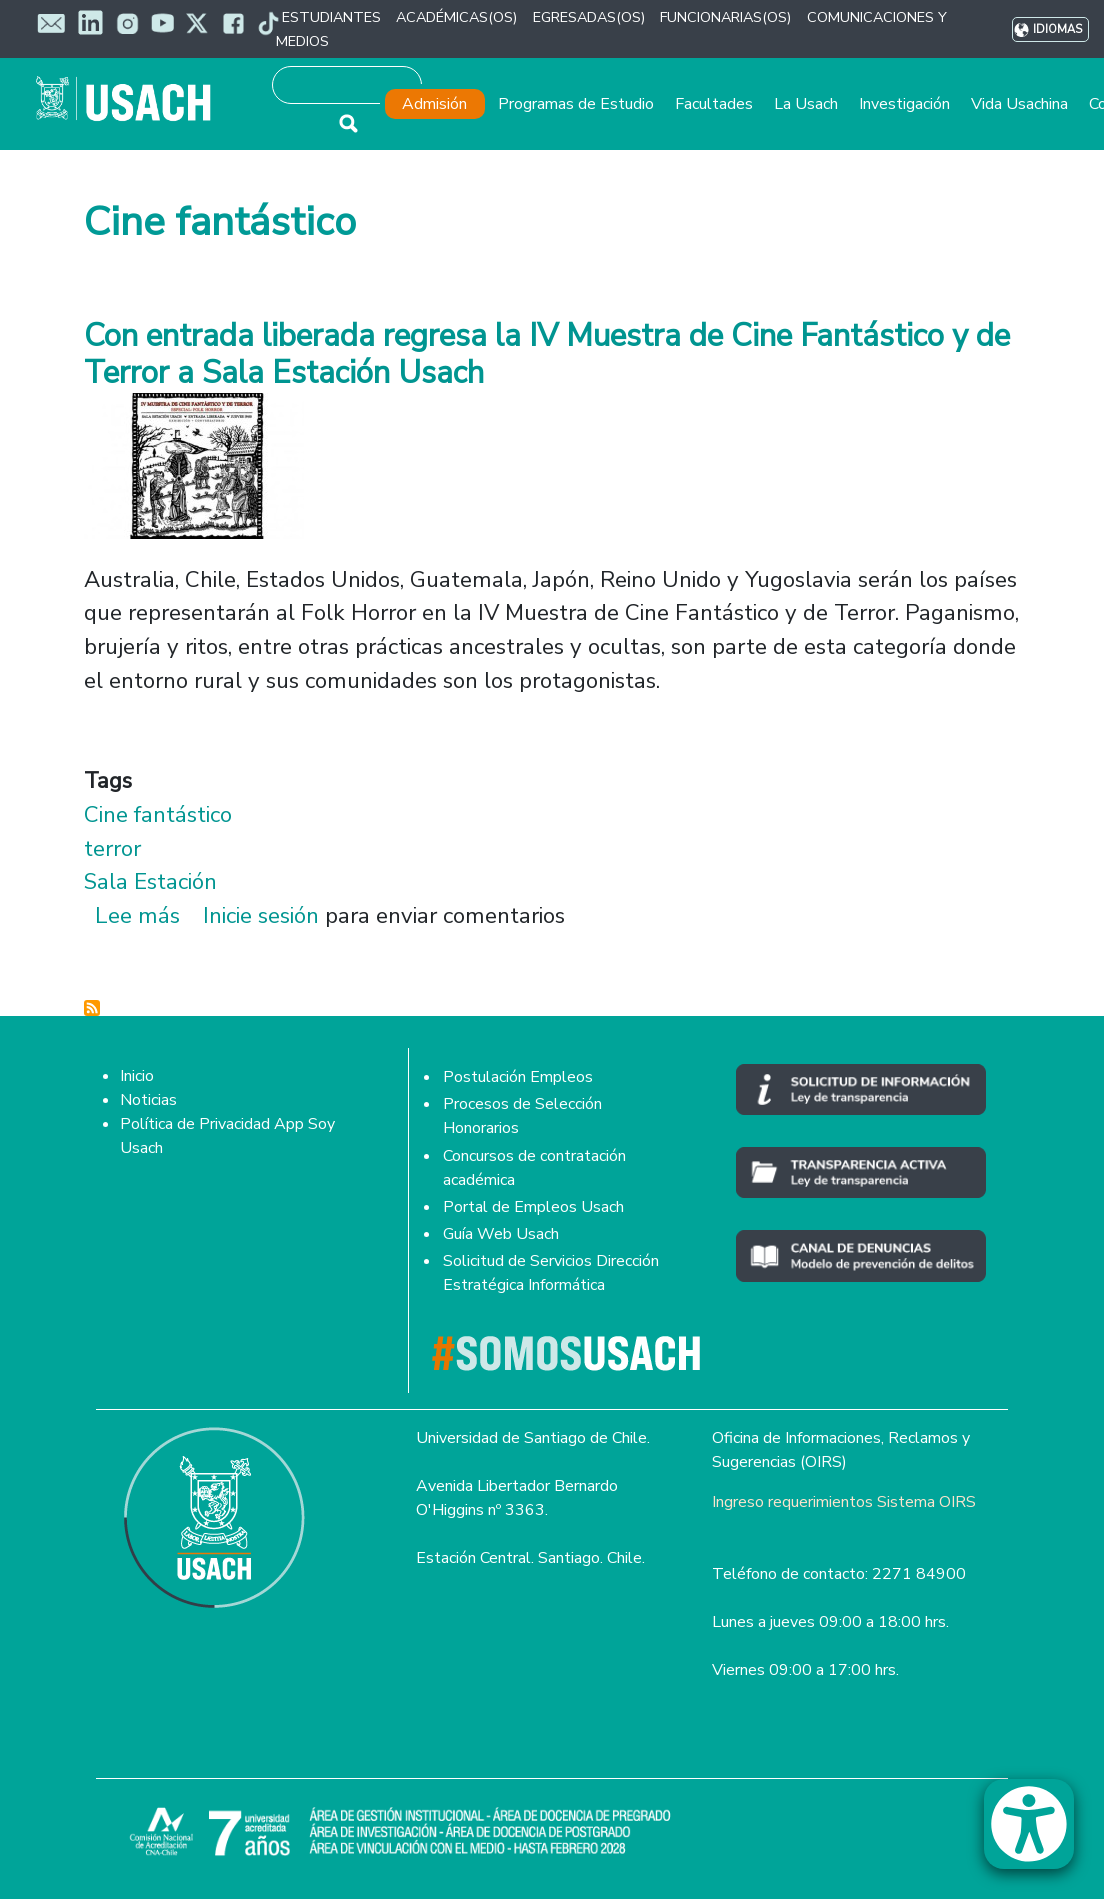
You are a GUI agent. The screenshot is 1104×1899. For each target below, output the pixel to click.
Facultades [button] (714, 104)
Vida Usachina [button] (1019, 104)
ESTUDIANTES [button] (331, 17)
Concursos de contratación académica (534, 1168)
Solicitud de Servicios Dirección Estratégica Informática (551, 1273)
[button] (1039, 1833)
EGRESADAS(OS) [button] (589, 17)
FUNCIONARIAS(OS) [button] (725, 17)
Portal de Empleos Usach (533, 1207)
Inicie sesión (261, 915)
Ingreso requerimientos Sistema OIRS (844, 1502)
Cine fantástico (158, 814)
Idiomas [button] (1057, 29)
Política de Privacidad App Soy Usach (227, 1136)
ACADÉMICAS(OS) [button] (456, 17)
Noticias (148, 1100)
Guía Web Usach (501, 1234)
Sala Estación (150, 881)
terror (112, 848)
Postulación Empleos (518, 1077)
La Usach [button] (806, 104)
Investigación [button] (904, 104)
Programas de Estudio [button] (576, 104)
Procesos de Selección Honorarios (522, 1116)
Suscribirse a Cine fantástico (92, 1008)
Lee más (137, 915)
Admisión (434, 104)
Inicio (137, 1076)
